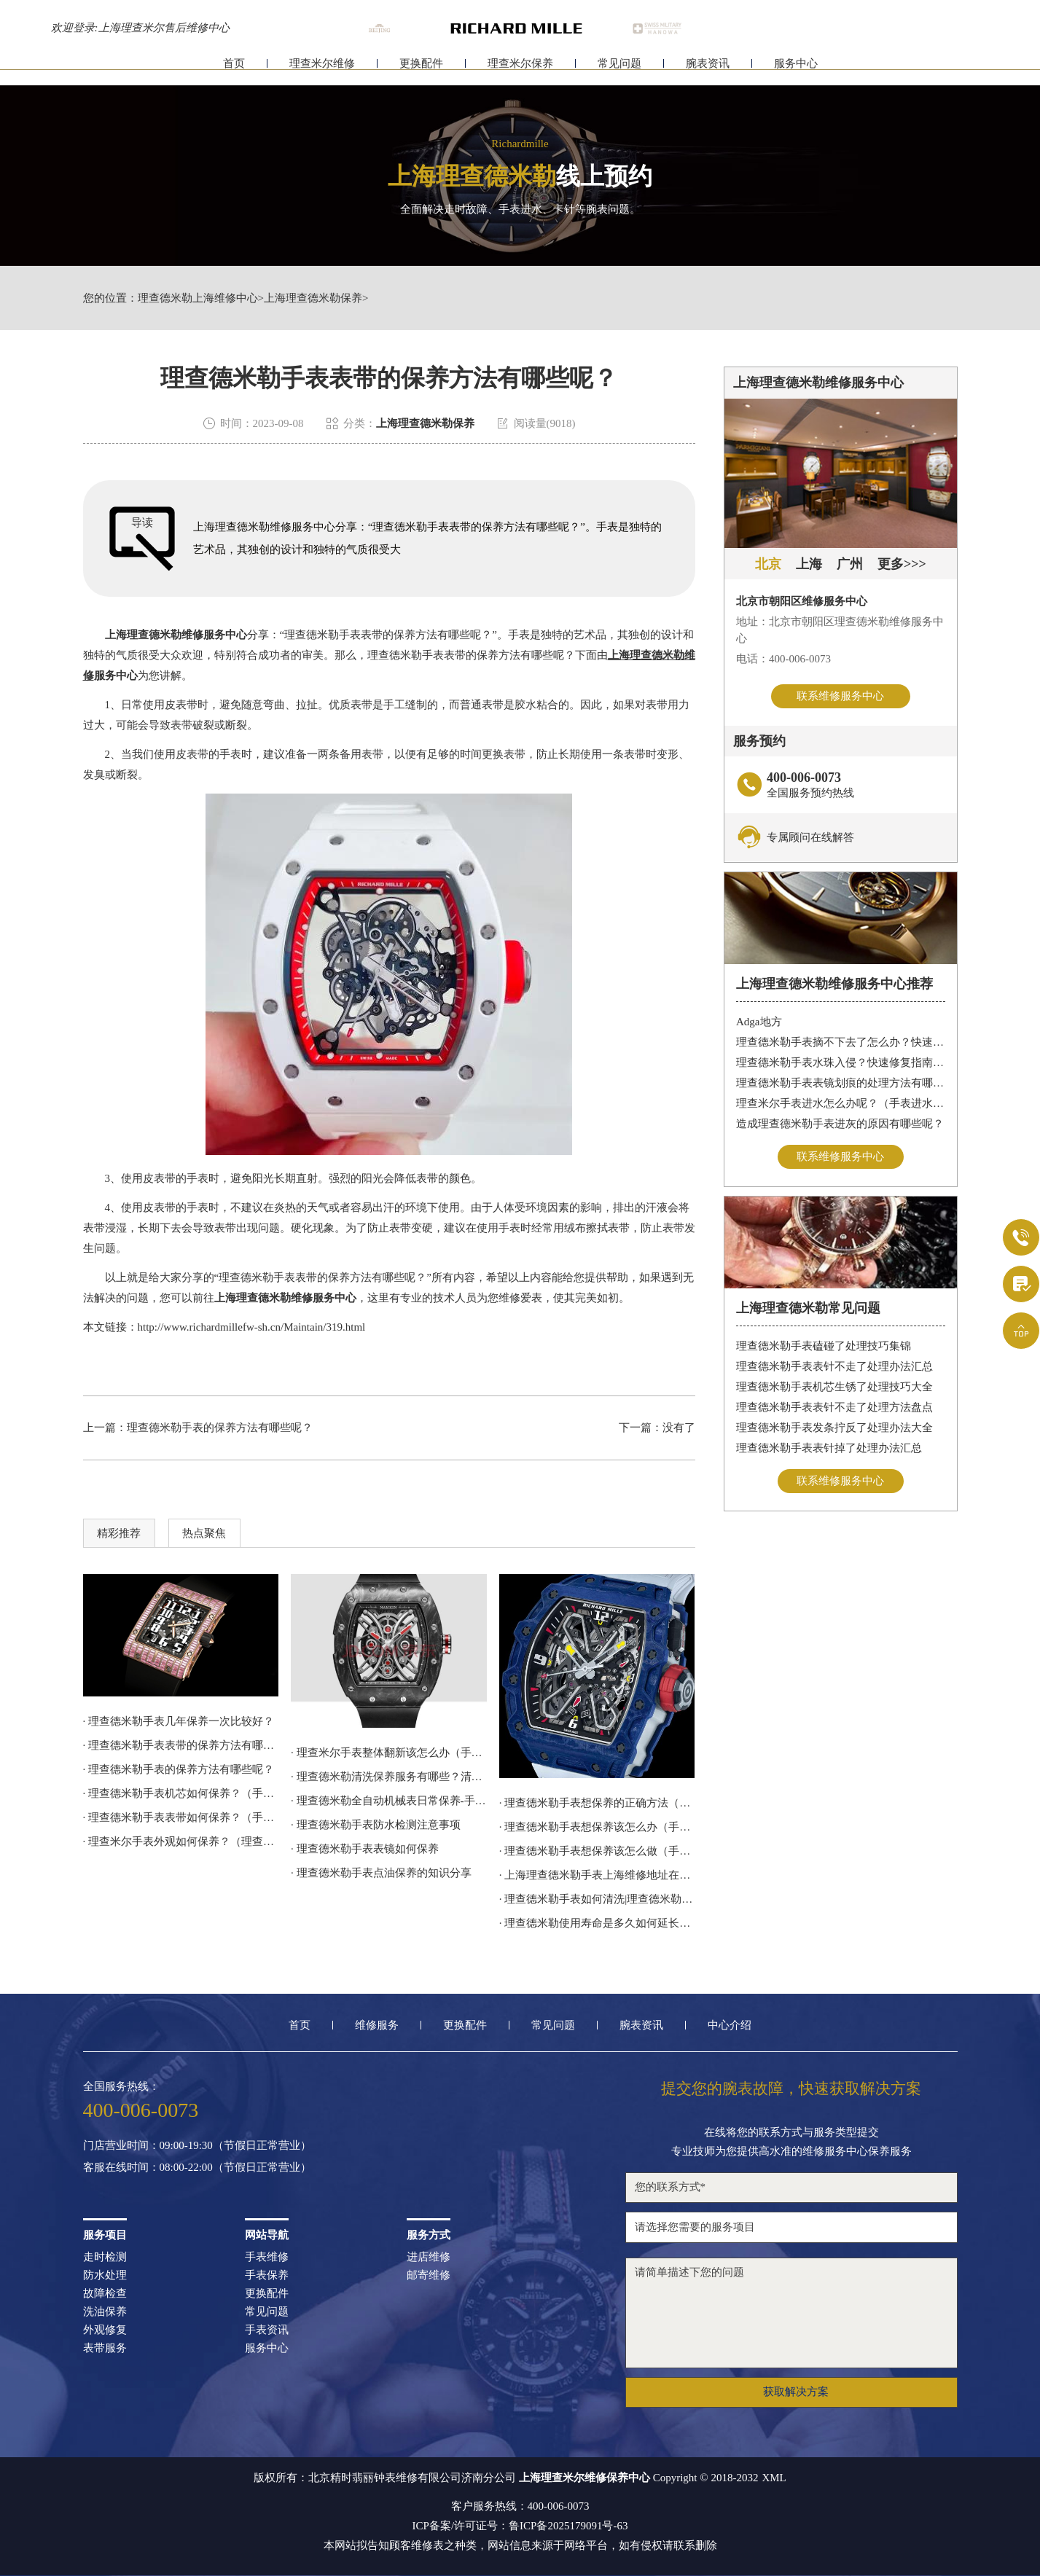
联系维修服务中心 (840, 696)
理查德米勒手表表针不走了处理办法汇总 (834, 1366)
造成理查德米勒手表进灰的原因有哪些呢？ (840, 1124)
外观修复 (105, 2330)
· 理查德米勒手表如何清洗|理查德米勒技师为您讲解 (597, 1899)
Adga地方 (759, 1021)
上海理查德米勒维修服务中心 (176, 635)
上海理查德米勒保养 (313, 298)
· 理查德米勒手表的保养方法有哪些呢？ (179, 1769)
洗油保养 (105, 2311)
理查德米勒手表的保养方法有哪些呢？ (220, 1427)
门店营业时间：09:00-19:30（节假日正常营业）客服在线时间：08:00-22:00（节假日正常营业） (197, 2156)
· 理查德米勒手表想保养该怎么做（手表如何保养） (597, 1851)
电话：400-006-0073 (783, 659)
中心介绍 (729, 2025)
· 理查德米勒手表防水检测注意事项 (376, 1825)
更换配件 (421, 71)
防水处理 (105, 2275)
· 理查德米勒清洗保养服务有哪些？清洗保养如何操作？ (389, 1776)
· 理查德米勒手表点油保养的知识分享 (381, 1873)
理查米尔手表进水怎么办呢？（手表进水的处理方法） (840, 1103)
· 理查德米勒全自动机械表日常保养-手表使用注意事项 (389, 1800)
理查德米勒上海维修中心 (198, 298)
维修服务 (377, 2025)
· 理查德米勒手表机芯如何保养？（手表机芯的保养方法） (181, 1793)
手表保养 (267, 2275)
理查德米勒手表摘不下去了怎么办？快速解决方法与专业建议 (840, 1042)
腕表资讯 (708, 71)
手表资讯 (267, 2330)
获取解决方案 (796, 2391)
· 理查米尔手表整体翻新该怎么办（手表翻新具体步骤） (389, 1752)
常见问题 (619, 71)
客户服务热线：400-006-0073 (520, 2506)
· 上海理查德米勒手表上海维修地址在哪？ (597, 1875)
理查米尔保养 (520, 71)
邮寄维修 (428, 2275)
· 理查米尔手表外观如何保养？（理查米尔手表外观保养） (181, 1841)
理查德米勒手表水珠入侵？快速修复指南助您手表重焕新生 (840, 1062)
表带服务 (105, 2348)
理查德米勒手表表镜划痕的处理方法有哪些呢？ (840, 1083)
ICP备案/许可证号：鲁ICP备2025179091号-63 (520, 2526)
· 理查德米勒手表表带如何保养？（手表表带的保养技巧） (181, 1817)
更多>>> (901, 564)
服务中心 (796, 71)
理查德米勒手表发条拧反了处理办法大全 (834, 1427)
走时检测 (105, 2257)
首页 (234, 71)
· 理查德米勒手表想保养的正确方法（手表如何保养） (597, 1803)
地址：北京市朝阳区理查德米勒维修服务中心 (840, 630)
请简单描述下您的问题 (791, 2313)
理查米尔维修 (322, 71)
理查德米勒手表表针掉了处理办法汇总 (829, 1448)
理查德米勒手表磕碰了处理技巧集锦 (823, 1346)
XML (774, 2478)
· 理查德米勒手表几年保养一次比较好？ (179, 1721)
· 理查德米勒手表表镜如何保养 (365, 1849)
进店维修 (428, 2257)
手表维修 (267, 2257)
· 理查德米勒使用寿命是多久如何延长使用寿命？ (597, 1923)
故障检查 (105, 2293)
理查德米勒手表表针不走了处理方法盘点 (834, 1407)
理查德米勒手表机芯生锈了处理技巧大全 (834, 1387)
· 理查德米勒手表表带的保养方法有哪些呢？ (181, 1745)
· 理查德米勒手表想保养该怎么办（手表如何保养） (597, 1827)
